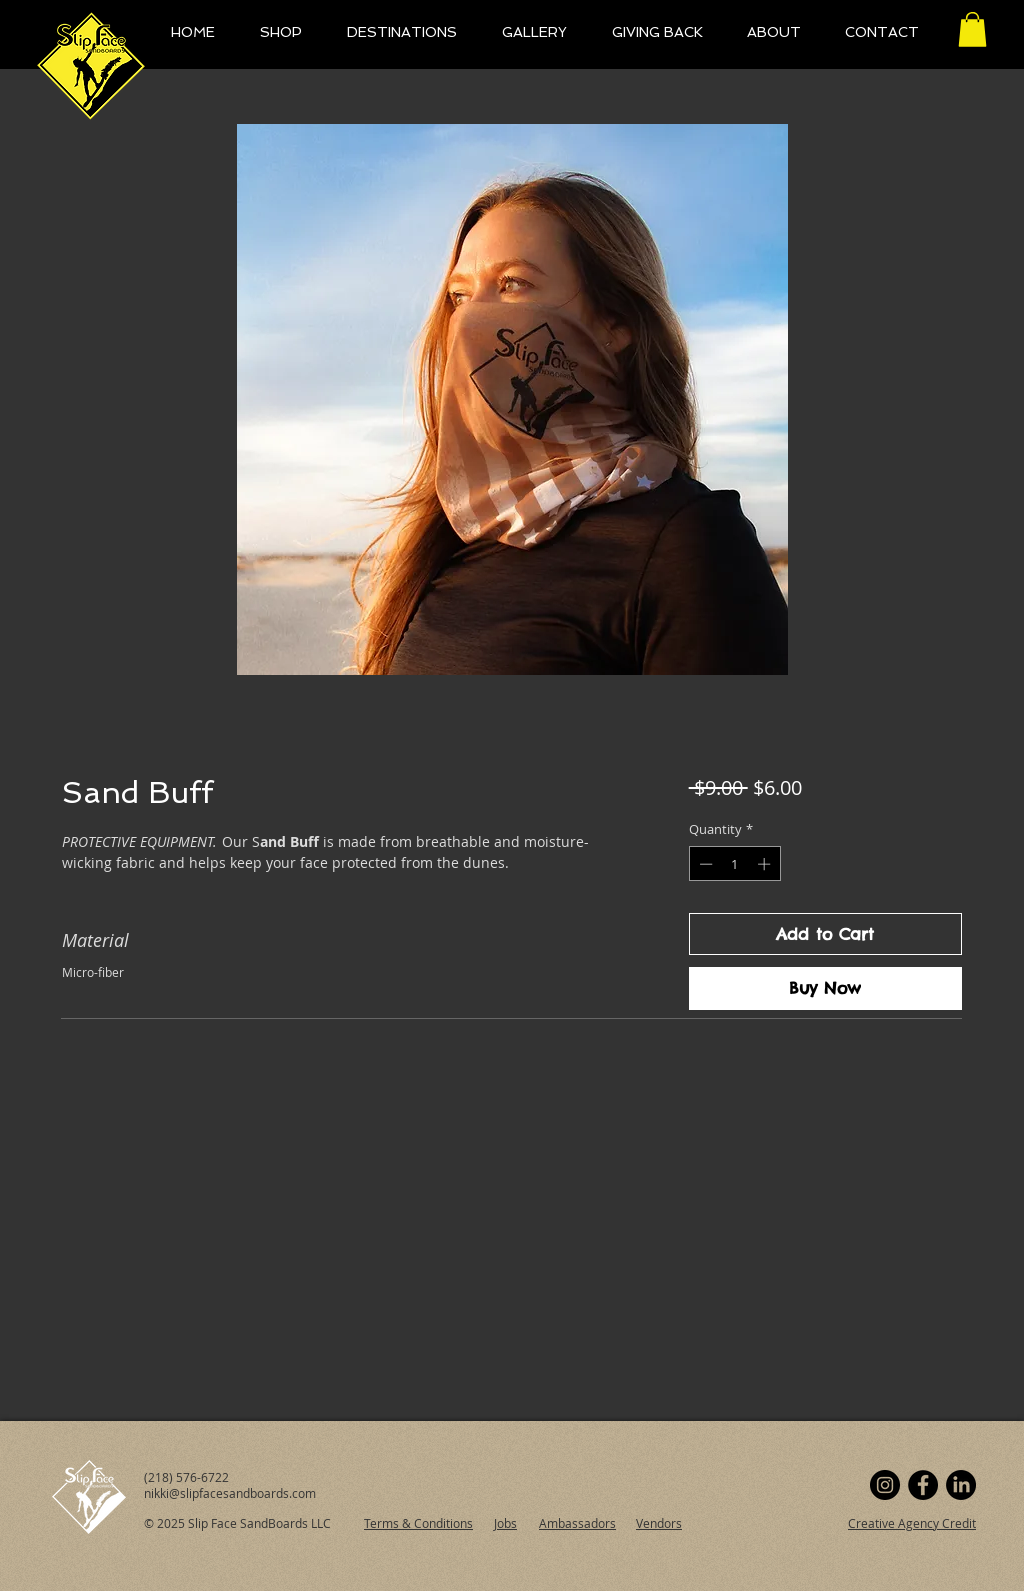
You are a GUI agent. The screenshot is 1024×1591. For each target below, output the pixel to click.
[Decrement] (704, 864)
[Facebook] (923, 1485)
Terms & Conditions (418, 1523)
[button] (972, 29)
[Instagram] (885, 1485)
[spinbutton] (734, 864)
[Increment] (766, 864)
